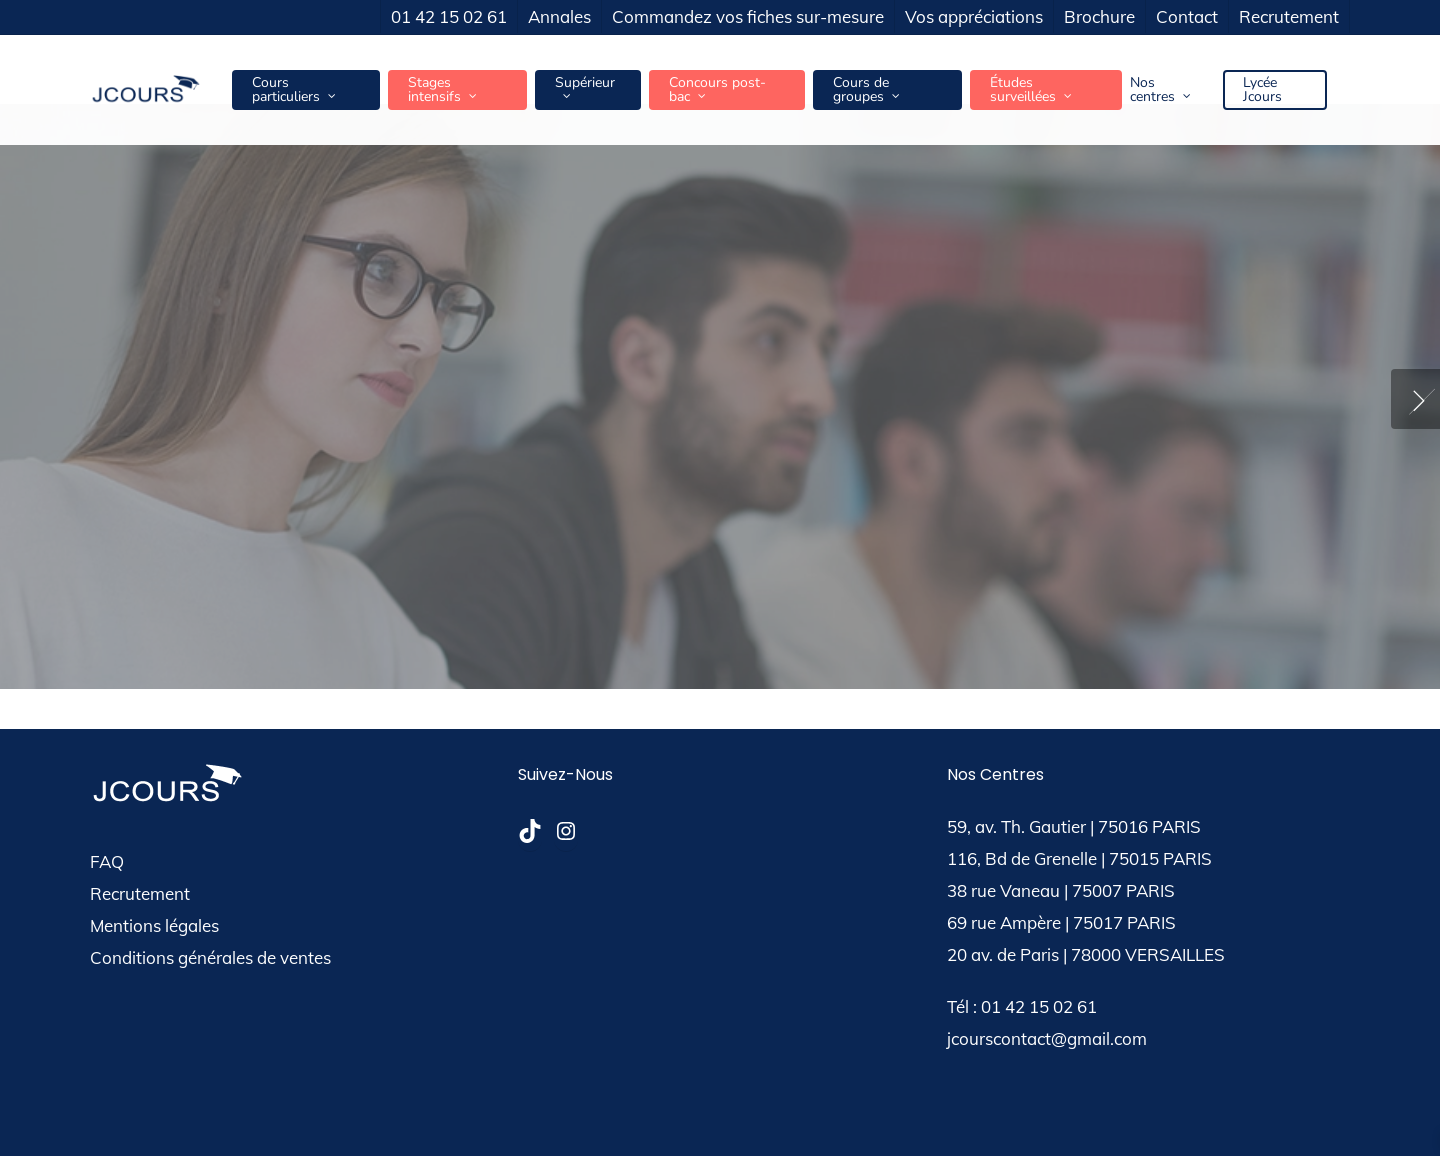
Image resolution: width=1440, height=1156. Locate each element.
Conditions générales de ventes (210, 957)
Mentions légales (154, 925)
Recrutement (140, 893)
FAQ (107, 861)
